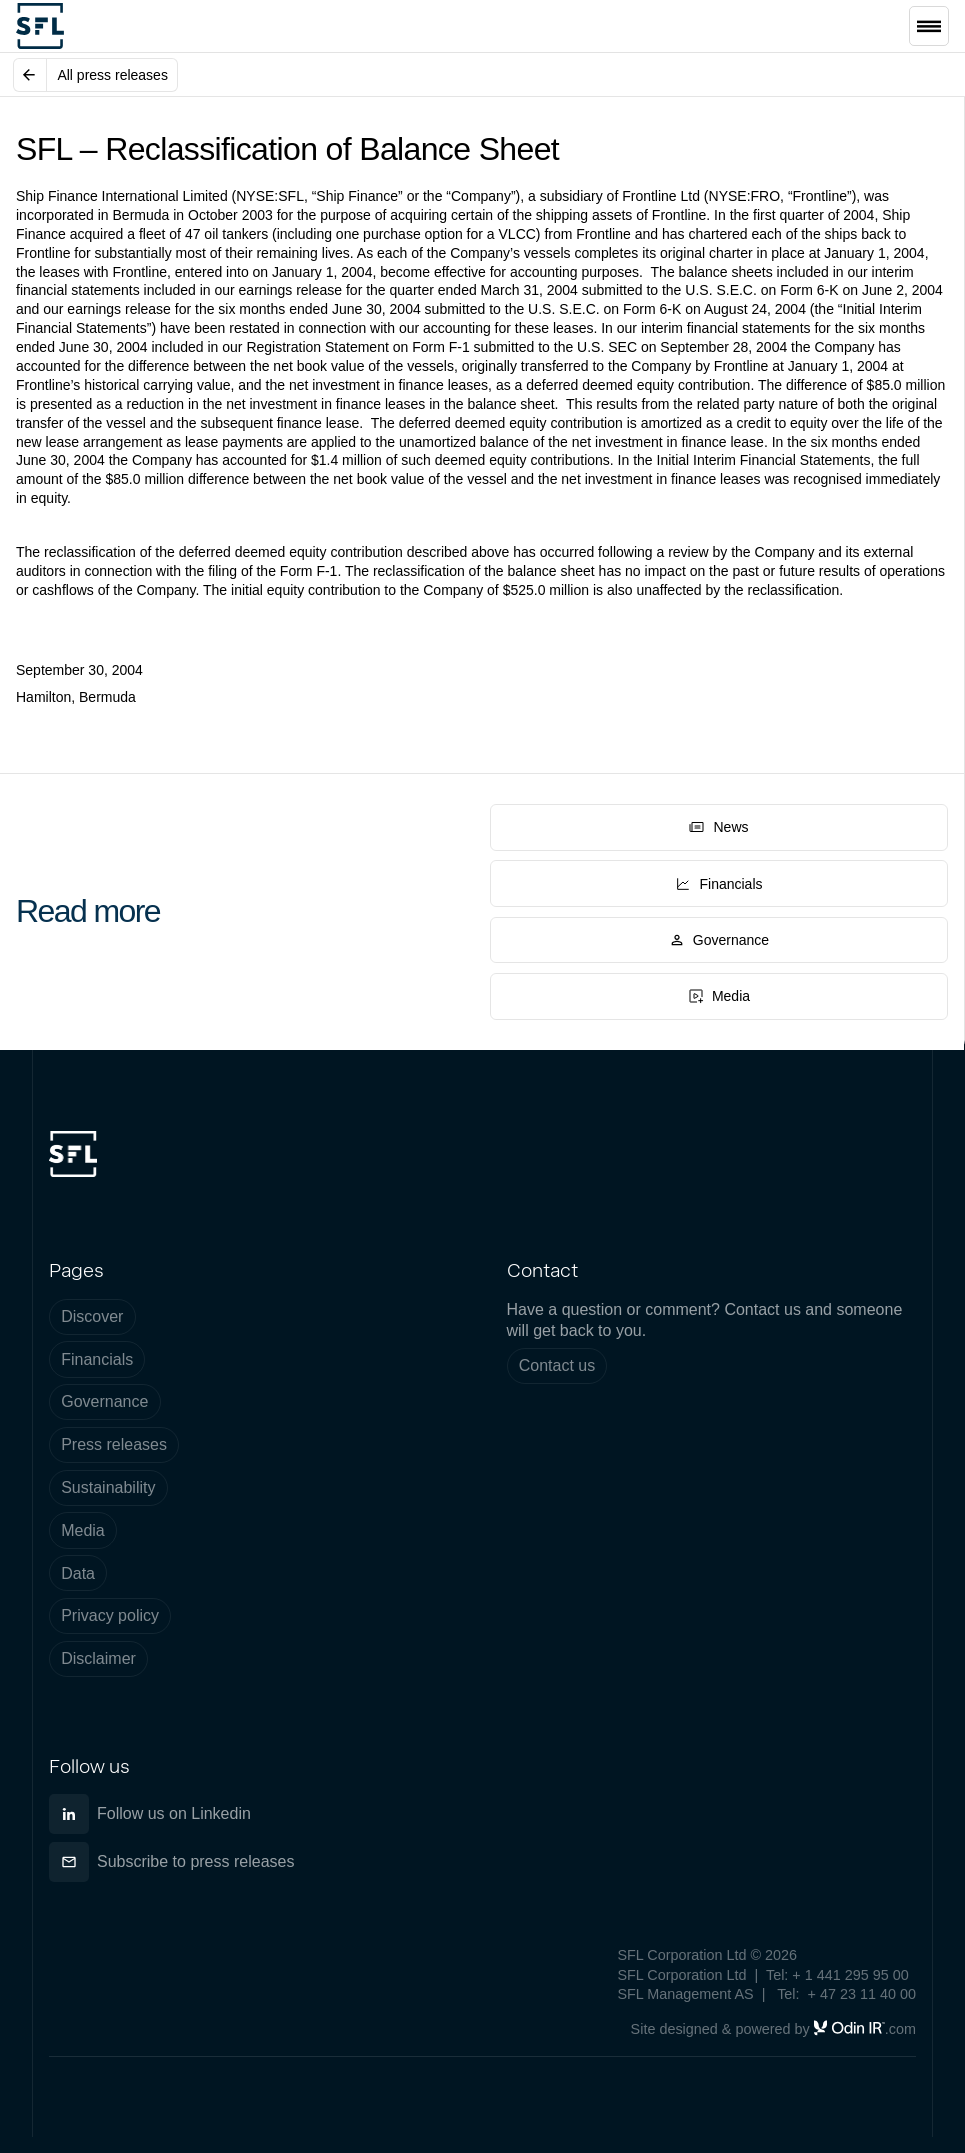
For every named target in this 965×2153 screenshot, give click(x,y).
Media (83, 1530)
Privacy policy (110, 1615)
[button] (929, 25)
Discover (92, 1316)
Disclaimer (98, 1658)
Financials (97, 1359)
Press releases (114, 1444)
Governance (104, 1401)
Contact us (557, 1365)
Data (78, 1573)
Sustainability (108, 1487)
